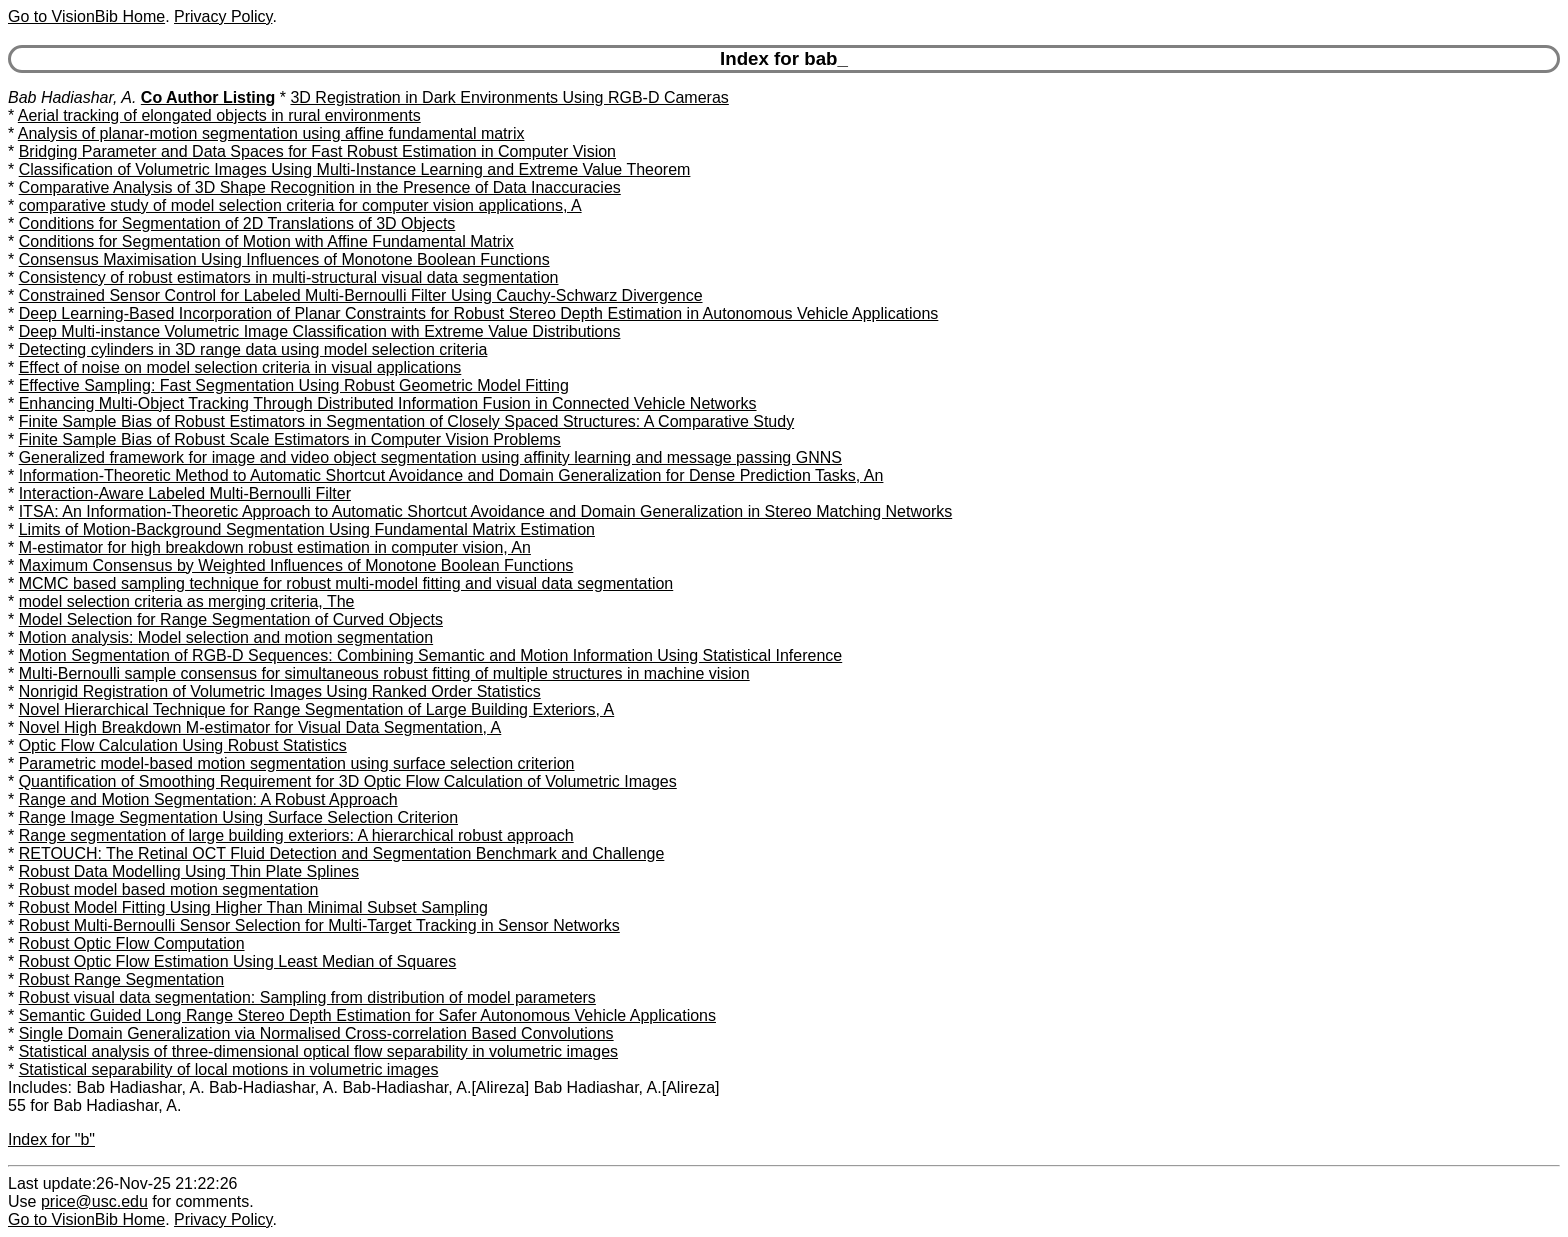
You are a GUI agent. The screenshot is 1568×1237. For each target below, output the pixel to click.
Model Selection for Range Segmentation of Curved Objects (231, 619)
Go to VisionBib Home (86, 16)
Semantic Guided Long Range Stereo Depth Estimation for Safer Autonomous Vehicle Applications (367, 1015)
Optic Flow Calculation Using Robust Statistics (183, 745)
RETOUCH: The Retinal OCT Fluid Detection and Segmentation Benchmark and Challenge (342, 853)
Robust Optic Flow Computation (132, 943)
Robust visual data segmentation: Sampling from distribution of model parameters (307, 997)
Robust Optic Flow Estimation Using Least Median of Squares (238, 961)
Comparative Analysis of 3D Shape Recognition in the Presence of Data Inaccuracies (320, 187)
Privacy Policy (223, 16)
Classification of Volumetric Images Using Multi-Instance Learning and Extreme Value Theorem (355, 169)
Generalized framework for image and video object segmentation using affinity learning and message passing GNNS (430, 457)
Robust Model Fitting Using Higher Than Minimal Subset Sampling (253, 907)
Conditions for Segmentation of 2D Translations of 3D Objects (237, 223)
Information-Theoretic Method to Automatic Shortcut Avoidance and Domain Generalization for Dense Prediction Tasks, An (451, 475)
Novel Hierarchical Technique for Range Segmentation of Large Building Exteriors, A (317, 709)
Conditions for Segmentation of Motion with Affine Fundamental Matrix (266, 241)
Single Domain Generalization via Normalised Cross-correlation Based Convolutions (316, 1033)
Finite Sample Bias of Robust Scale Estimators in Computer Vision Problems (290, 439)
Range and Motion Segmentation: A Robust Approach (208, 799)
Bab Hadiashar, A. (72, 97)
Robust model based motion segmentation (169, 889)
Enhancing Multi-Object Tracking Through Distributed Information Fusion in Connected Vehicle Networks (388, 403)
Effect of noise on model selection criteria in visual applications (240, 367)
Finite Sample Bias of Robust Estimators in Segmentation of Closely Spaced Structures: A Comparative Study (406, 421)
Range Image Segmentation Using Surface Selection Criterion (238, 817)
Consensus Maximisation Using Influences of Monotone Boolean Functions (284, 259)
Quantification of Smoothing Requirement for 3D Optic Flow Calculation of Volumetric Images (348, 781)
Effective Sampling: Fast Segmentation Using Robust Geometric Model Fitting (294, 385)
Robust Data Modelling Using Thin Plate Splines (189, 871)
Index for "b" (51, 1139)
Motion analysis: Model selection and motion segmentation (226, 637)
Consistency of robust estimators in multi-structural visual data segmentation (289, 277)
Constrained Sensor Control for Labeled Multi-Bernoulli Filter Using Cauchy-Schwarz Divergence (361, 295)
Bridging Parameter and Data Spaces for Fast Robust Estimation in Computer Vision (317, 151)
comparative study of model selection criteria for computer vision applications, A (300, 205)
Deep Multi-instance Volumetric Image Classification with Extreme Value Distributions (320, 331)
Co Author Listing (208, 97)
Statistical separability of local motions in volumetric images (229, 1069)
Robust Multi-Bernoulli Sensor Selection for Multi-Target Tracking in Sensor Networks (319, 925)
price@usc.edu (94, 1201)
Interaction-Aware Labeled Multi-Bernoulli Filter (185, 493)
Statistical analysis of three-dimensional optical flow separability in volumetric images (318, 1051)
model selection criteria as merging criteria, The (187, 601)
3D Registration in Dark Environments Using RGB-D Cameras (509, 97)
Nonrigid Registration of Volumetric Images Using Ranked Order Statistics (280, 691)
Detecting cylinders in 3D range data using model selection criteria (253, 349)
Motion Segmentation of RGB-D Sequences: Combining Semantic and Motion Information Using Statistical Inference (431, 655)
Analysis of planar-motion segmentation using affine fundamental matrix (271, 133)
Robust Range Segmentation (121, 979)
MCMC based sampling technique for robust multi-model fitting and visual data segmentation (346, 583)
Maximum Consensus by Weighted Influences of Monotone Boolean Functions (296, 565)
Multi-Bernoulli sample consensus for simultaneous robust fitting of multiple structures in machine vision (384, 673)
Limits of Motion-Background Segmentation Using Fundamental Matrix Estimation (307, 529)
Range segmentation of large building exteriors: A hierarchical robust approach (296, 835)
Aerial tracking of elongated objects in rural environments (219, 115)
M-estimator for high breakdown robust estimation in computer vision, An (275, 547)
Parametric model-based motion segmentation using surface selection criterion (297, 763)
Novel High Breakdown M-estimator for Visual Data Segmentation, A (260, 727)
